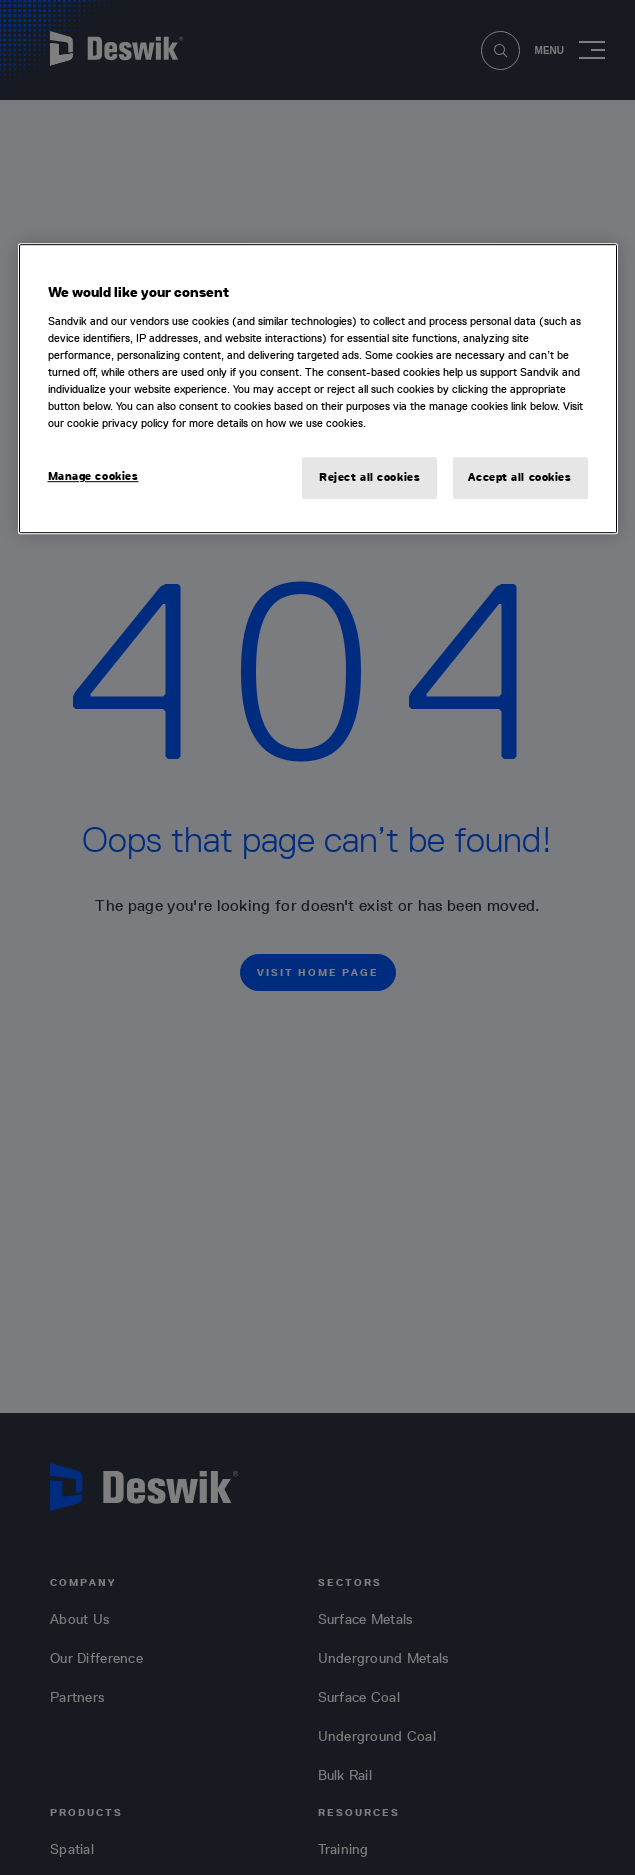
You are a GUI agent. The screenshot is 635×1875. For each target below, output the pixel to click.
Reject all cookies (369, 477)
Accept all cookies (519, 477)
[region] (318, 388)
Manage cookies (93, 476)
